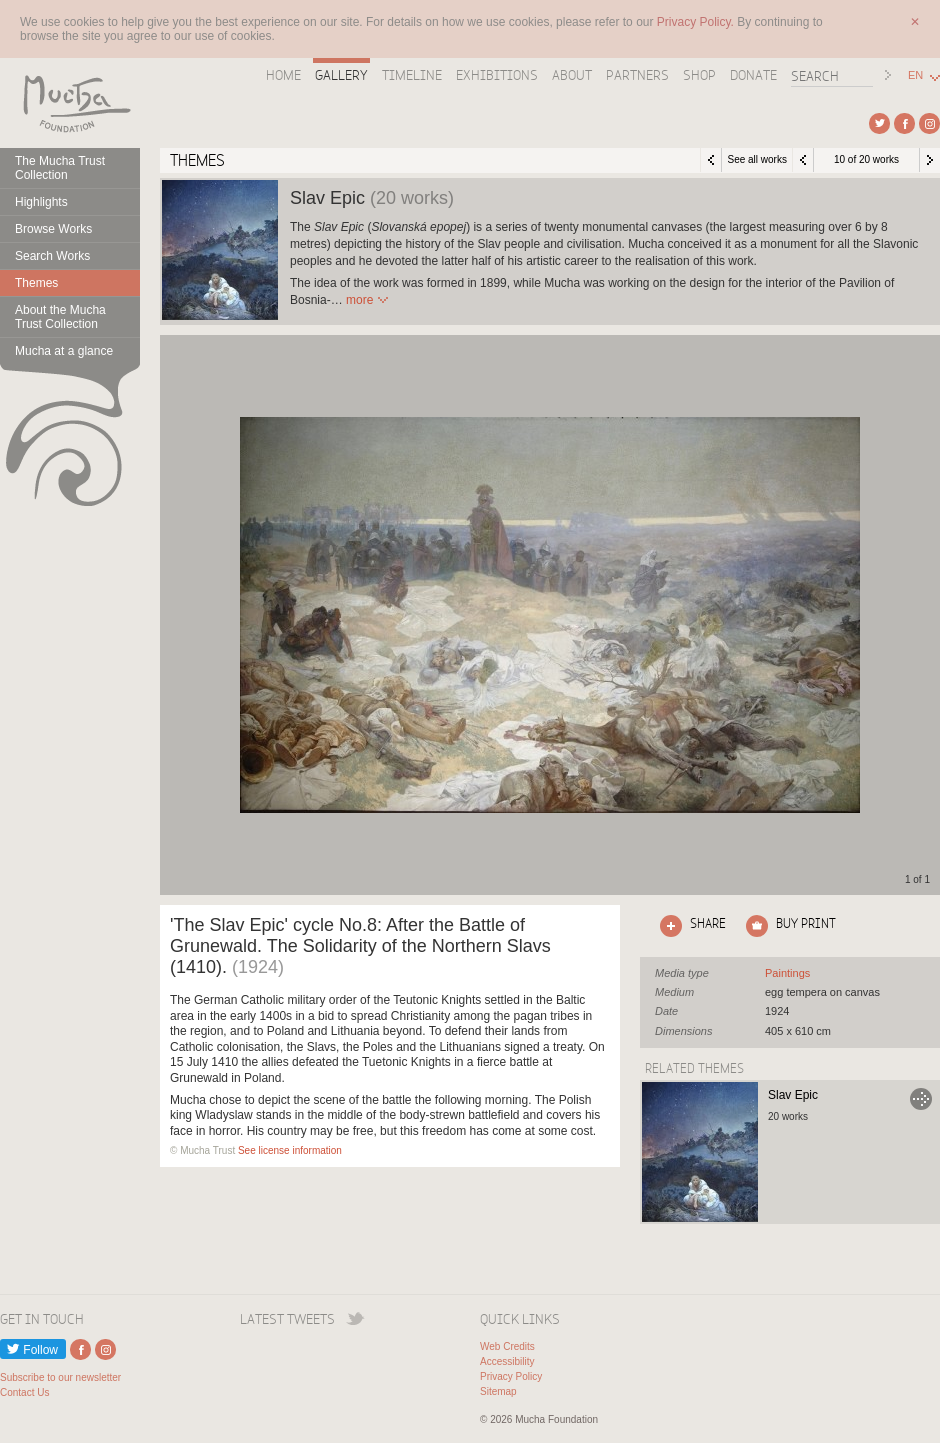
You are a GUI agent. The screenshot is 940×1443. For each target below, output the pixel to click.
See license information (290, 1150)
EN (915, 75)
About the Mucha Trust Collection (60, 317)
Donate (753, 75)
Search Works (52, 256)
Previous (803, 160)
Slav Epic (793, 1095)
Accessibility (507, 1361)
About (572, 75)
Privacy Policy (511, 1376)
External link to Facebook (904, 123)
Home (283, 75)
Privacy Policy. (697, 22)
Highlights (41, 202)
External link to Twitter (879, 123)
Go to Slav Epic (921, 1099)
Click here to (689, 926)
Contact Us (24, 1392)
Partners (637, 75)
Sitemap (498, 1391)
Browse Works (53, 229)
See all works (756, 159)
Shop (699, 75)
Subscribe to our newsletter (60, 1377)
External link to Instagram (929, 123)
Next (930, 160)
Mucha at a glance (64, 351)
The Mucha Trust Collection (60, 168)
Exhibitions (497, 75)
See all (787, 973)
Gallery (341, 75)
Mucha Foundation (70, 103)
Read (359, 300)
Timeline (412, 75)
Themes (36, 283)
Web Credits (507, 1346)
